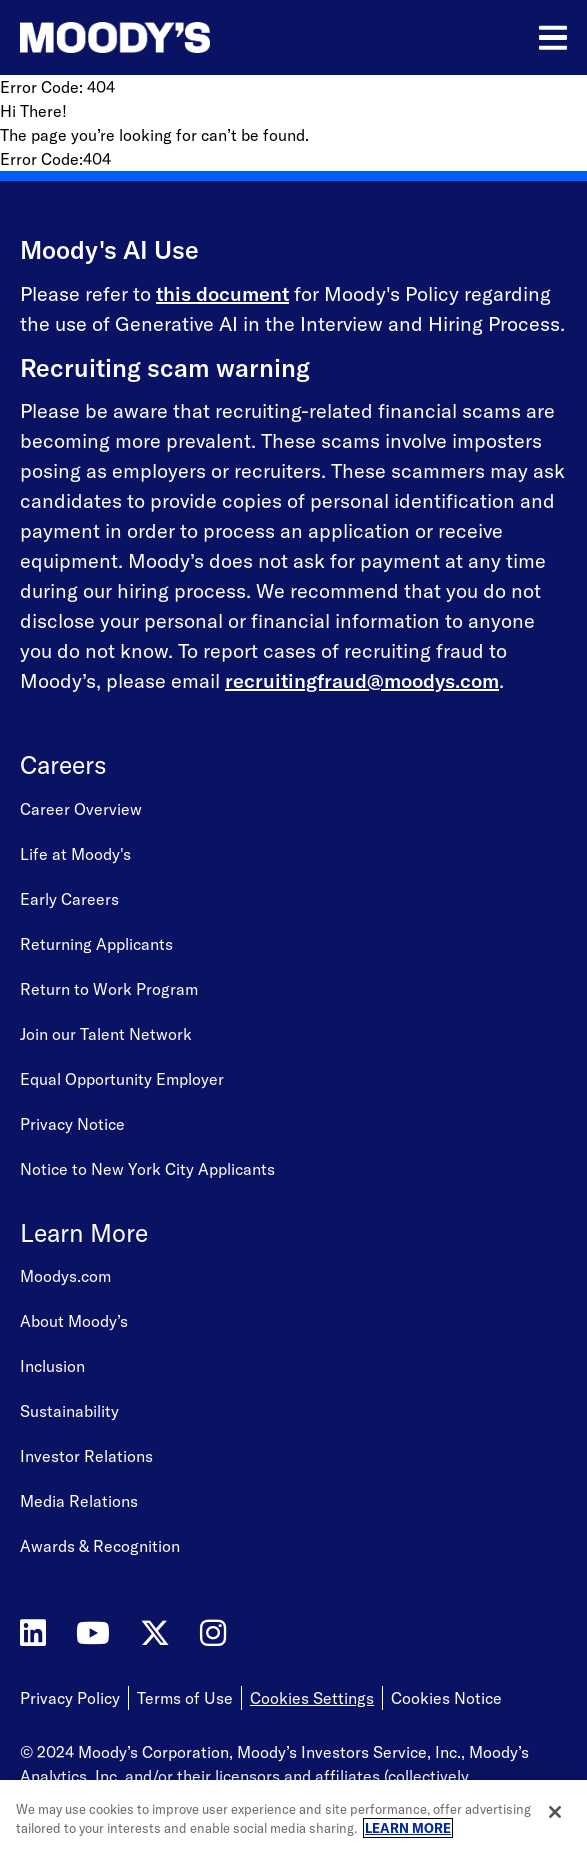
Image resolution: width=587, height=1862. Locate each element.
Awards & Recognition (100, 1546)
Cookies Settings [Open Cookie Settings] (312, 1698)
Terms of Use (185, 1698)
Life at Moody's (75, 854)
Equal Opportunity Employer (122, 1079)
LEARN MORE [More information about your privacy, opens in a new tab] (408, 1828)
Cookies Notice (446, 1698)
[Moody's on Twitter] (155, 1633)
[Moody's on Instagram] (213, 1633)
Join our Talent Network (106, 1034)
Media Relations (79, 1501)
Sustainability (69, 1411)
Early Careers (69, 899)
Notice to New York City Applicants (147, 1169)
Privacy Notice (72, 1124)
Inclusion (52, 1366)
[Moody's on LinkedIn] (33, 1633)
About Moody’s (74, 1321)
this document (222, 293)
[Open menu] (553, 38)
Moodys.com (65, 1276)
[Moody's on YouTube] (93, 1633)
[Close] (555, 1812)
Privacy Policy (70, 1698)
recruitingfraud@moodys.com (362, 680)
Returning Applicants (96, 944)
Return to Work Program (109, 989)
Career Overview (81, 809)
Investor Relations (86, 1456)
